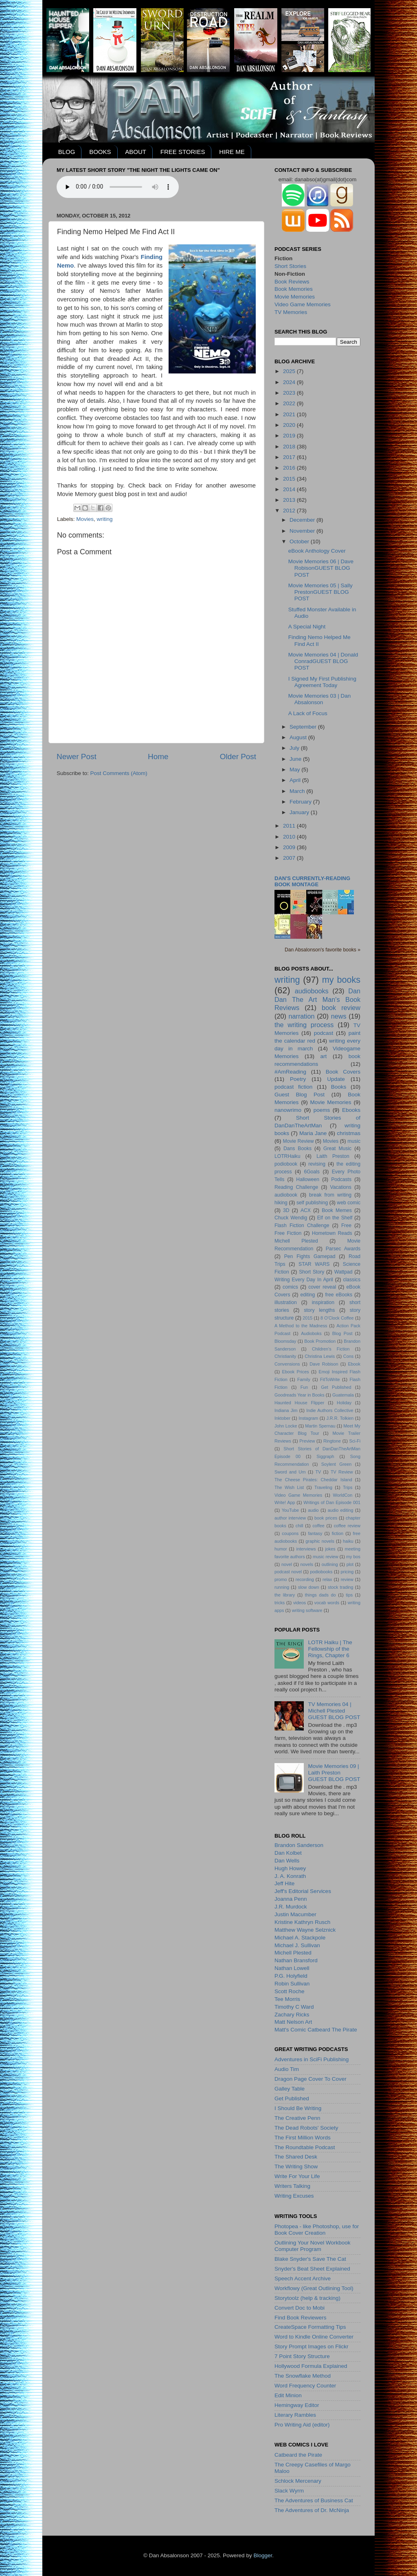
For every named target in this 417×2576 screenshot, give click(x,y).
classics (352, 1280)
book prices (325, 1517)
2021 (290, 414)
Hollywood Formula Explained (310, 2366)
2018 (290, 447)
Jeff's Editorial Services (302, 1891)
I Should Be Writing (297, 2108)
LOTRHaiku (287, 1156)
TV (318, 1471)
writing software (307, 1610)
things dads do (320, 1594)
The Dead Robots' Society (306, 2128)
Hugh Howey (290, 1868)
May (295, 769)
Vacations (340, 1187)
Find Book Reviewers (300, 2318)
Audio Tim (286, 2069)
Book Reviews (291, 282)
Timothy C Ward (294, 2007)
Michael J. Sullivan (297, 1945)
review (347, 1579)
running (281, 1587)
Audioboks (311, 1333)
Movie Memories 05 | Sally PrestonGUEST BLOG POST (320, 592)
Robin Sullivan (291, 1984)
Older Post (238, 756)
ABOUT (135, 151)
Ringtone (332, 1440)
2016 (290, 468)
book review (341, 1007)
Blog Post (342, 1333)
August (299, 737)
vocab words (326, 1602)
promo (280, 1579)
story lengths (319, 1310)
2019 (290, 436)
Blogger (262, 2555)
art (323, 1056)
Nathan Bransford (296, 1960)
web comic (348, 1203)
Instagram (308, 1418)
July (295, 748)
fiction (337, 1533)
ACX (306, 1210)
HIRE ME (232, 151)
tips (349, 1594)
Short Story (311, 1272)
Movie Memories (294, 297)
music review (325, 1556)
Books (339, 1087)
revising (316, 1164)
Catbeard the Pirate (298, 2455)
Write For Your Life (297, 2176)
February (301, 802)
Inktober (282, 1418)
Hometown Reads (332, 1233)
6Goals (311, 1172)
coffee (318, 1525)
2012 (290, 510)
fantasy (315, 1533)
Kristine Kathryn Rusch (302, 1922)
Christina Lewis (320, 1356)
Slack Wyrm (289, 2491)
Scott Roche (289, 1991)
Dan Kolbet (288, 1853)
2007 (290, 858)
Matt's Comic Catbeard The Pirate (315, 2030)
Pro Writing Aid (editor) (302, 2425)
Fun (304, 1387)
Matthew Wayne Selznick (305, 1930)
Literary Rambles (295, 2415)
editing (308, 1295)
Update (336, 1079)
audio (313, 1510)
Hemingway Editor (296, 2405)
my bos (353, 1556)
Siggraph (325, 1456)
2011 (290, 826)
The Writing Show (296, 2166)
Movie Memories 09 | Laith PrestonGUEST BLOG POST (334, 1772)
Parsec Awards (343, 1249)
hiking (281, 1203)
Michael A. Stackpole (299, 1938)
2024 (290, 382)
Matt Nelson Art (293, 2022)
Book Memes (337, 1210)
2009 (290, 847)
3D (286, 1210)
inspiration (323, 1302)
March (298, 791)
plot (350, 1564)
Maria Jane (313, 1133)
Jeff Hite (284, 1883)
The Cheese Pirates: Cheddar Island (313, 1479)
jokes (330, 1548)
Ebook (354, 1364)
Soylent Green (336, 1464)
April (296, 780)
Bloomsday (285, 1341)
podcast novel (288, 1571)
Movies (85, 519)
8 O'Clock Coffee (337, 1317)
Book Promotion (320, 1341)
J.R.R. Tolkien (339, 1418)
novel (286, 1564)
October (300, 541)
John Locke (285, 1425)
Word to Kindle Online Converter (313, 2337)
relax (327, 1579)
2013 (290, 500)
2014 (290, 489)
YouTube (290, 1510)
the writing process (304, 1024)
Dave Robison (323, 1364)
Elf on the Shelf (335, 1218)
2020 (290, 425)
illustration (285, 1302)
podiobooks (321, 1571)
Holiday (344, 1402)
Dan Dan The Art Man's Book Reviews (317, 999)
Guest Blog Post (299, 1094)
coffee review (347, 1525)
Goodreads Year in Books (299, 1394)
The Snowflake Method (302, 2376)
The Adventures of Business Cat (313, 2500)
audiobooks (312, 991)
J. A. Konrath (290, 1876)
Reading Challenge (296, 1187)
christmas (348, 1133)
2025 (290, 371)
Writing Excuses (294, 2196)
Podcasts (341, 1179)
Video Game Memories (302, 304)
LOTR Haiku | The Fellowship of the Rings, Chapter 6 (330, 1648)
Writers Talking (292, 2186)
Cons (348, 1356)
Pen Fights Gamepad (310, 1256)
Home (158, 756)
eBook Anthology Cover (317, 551)
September (304, 727)
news (339, 1016)
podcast (323, 1033)
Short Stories (290, 266)
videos (299, 1602)
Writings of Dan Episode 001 (331, 1502)
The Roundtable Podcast (304, 2147)
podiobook (285, 1164)
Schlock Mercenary (297, 2481)
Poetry (298, 1079)
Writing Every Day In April (303, 1280)
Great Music (337, 1148)
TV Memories (290, 312)
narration (302, 1016)
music (353, 1141)
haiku (348, 1541)
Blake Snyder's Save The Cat (310, 2259)
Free (346, 1225)
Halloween (307, 1179)
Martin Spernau (320, 1425)
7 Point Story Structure (302, 2356)
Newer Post (77, 756)
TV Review (342, 1471)
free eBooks (339, 1295)
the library (284, 1594)
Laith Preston (332, 1156)
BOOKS (100, 151)
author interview (290, 1517)
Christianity (285, 1356)
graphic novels (319, 1541)
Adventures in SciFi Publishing (311, 2059)
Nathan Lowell (291, 1968)
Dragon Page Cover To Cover (310, 2079)
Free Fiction (287, 1233)
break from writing (330, 1195)
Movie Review (298, 1141)
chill (299, 1525)
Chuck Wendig (290, 1218)
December (303, 520)
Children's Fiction (331, 1348)
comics (290, 1287)
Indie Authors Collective (329, 1410)
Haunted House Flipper (299, 1402)
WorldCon (342, 1495)
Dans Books (297, 1148)
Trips (348, 1487)
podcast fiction (293, 1087)
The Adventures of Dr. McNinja (311, 2510)
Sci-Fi (354, 1440)
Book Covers (343, 1072)
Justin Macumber (295, 1914)
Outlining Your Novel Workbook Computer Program (312, 2246)
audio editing (340, 1510)
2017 (290, 457)
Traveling (323, 1487)
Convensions (287, 1364)
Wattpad (343, 1272)
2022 (290, 403)
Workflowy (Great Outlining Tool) (313, 2288)
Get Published (336, 1387)
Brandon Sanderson (298, 1845)
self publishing (312, 1203)
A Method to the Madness (300, 1325)
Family (303, 1379)
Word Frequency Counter (305, 2386)
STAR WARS (313, 1264)
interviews (306, 1548)
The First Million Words (302, 2138)
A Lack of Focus (307, 713)
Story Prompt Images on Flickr (311, 2346)
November (303, 531)
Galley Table (289, 2089)
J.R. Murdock (290, 1907)
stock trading (340, 1587)
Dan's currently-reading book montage (312, 881)
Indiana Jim (285, 1410)
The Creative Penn (297, 2118)
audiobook (285, 1195)
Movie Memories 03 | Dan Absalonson (319, 699)
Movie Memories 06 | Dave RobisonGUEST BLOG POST (320, 568)
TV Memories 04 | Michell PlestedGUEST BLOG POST (334, 1710)
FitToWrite (330, 1379)
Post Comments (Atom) (118, 773)
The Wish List (289, 1487)
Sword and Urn (290, 1471)
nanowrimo (287, 1110)
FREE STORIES (182, 151)
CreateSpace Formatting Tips (310, 2327)
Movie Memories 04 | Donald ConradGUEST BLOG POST (323, 661)
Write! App (284, 1502)
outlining (330, 1564)
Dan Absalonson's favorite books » (322, 950)
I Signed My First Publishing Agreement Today (322, 682)
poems (322, 1110)
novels (307, 1564)
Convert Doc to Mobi (299, 2308)
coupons (290, 1533)
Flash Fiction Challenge (301, 1225)
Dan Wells (286, 1861)
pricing (347, 1571)
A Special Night (307, 627)
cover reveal (322, 1287)
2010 (290, 837)
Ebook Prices (295, 1371)
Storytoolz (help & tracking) (307, 2298)
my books (341, 980)
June (296, 759)
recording (305, 1579)
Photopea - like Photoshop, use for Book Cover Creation (316, 2229)
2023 (290, 393)
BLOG (66, 151)
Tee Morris (287, 1999)
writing (105, 519)
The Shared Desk (295, 2157)
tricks (279, 1602)
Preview (307, 1440)
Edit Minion (288, 2395)
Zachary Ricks (291, 2015)
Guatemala (343, 1394)
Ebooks (351, 1110)
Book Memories (293, 289)
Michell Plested (296, 1241)
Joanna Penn (290, 1899)
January (300, 812)
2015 (290, 479)
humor (280, 1548)
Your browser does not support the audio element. (118, 187)
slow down (308, 1587)
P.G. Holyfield (290, 1976)
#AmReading (290, 1072)
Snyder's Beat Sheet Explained (312, 2269)
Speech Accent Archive (302, 2278)
